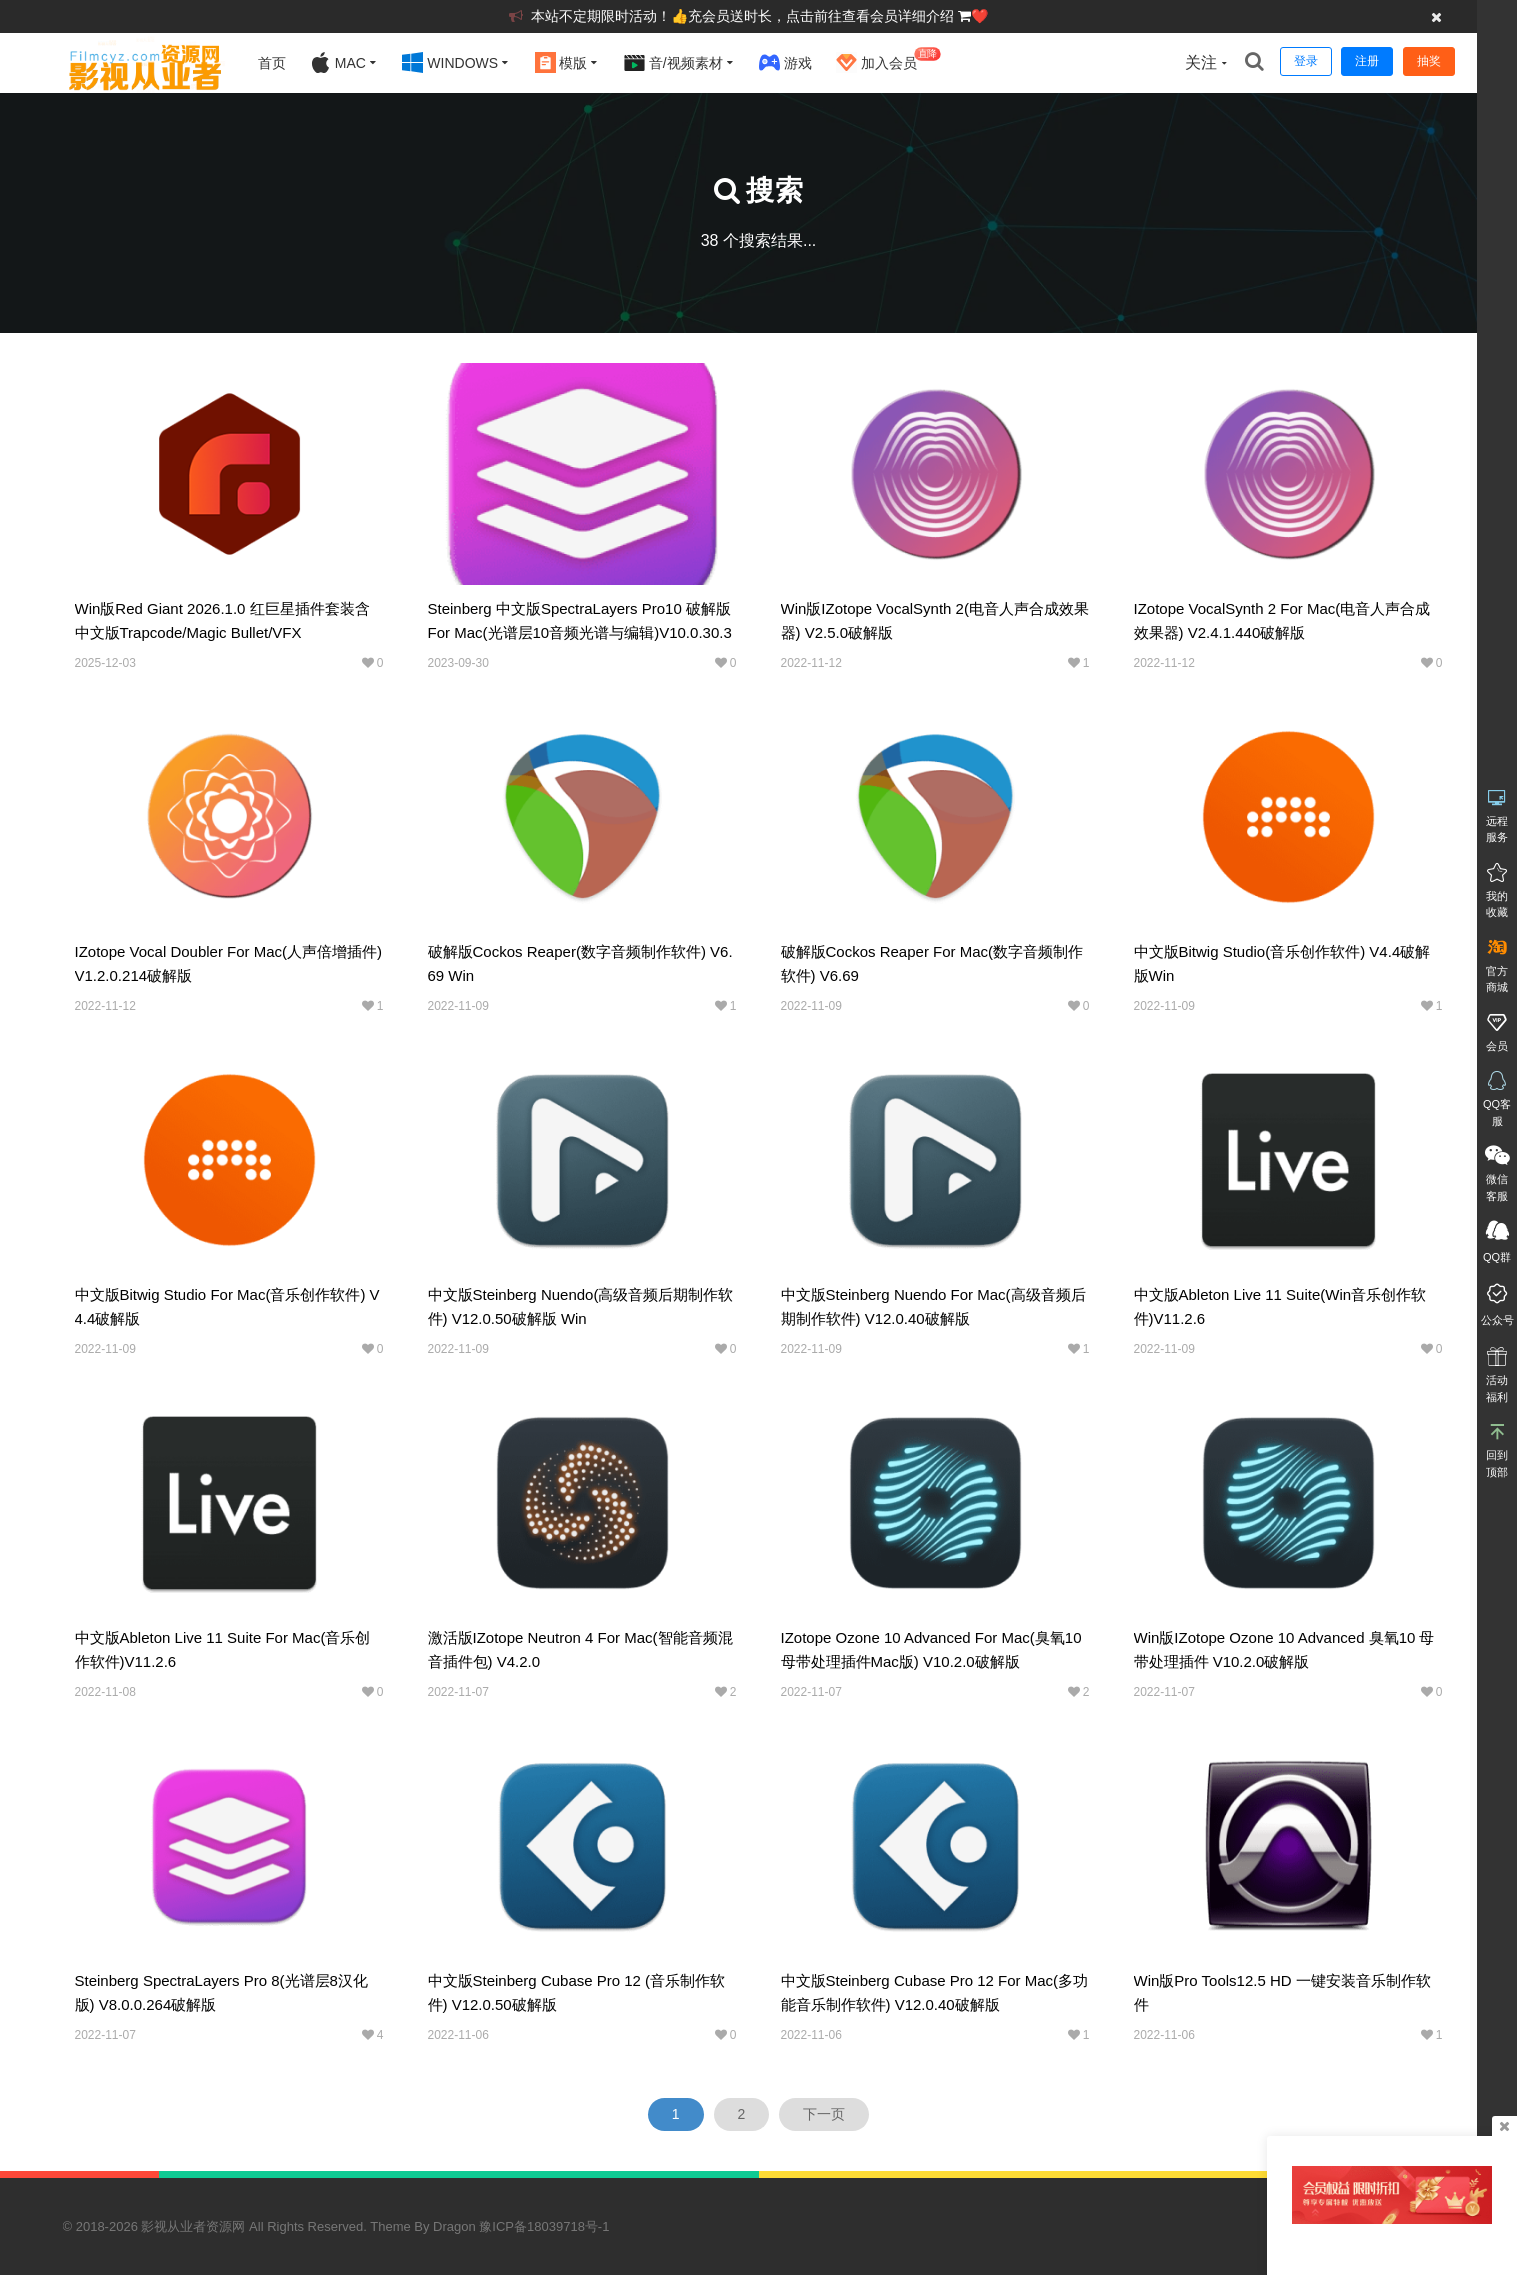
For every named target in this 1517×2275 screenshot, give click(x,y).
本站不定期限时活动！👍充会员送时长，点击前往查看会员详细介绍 (744, 16)
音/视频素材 (673, 62)
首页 (272, 63)
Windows (450, 62)
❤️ (979, 16)
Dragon (454, 2226)
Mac (338, 62)
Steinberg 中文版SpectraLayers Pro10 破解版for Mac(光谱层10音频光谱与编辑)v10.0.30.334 (580, 632)
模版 (561, 62)
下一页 (824, 2114)
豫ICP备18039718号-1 (544, 2226)
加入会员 (888, 60)
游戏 (785, 62)
